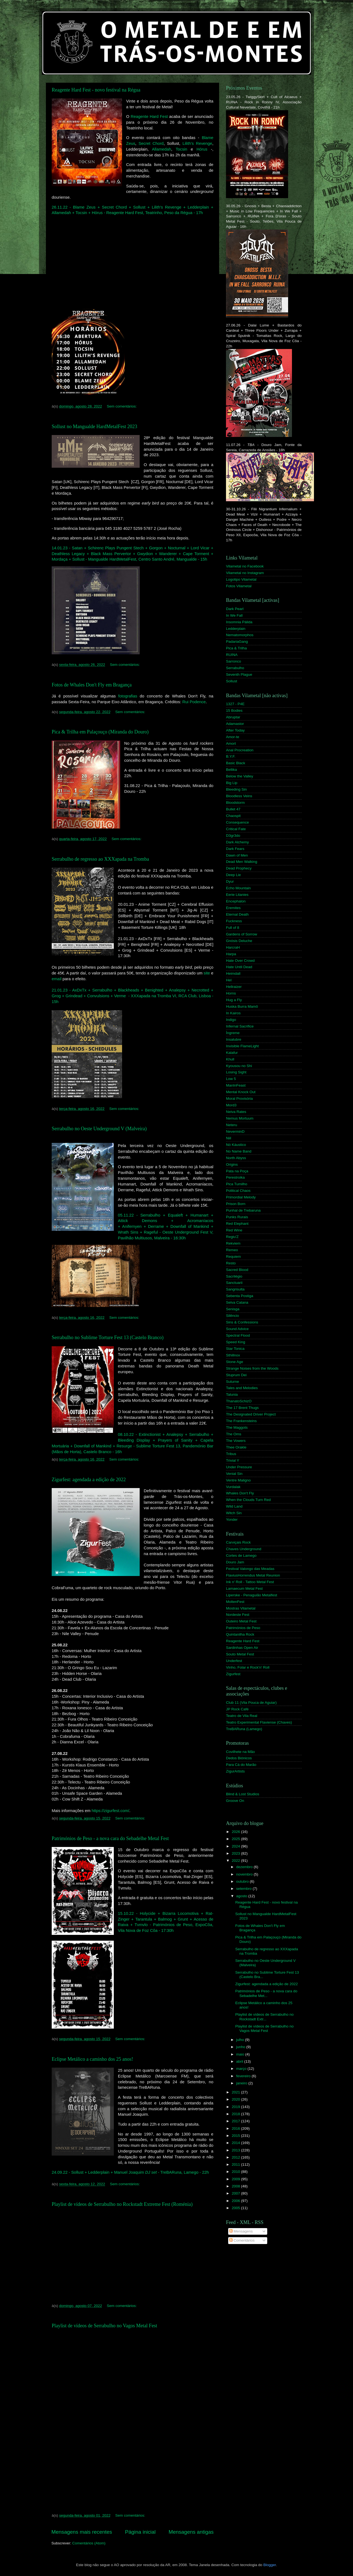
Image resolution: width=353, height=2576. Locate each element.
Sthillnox (233, 1355)
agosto (242, 1896)
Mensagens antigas (191, 2532)
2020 (236, 2099)
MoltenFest (235, 1602)
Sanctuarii (234, 1283)
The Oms (233, 1434)
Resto (231, 1263)
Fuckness (234, 921)
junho (241, 2047)
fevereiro (244, 2076)
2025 (236, 1839)
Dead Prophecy (239, 868)
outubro (243, 1881)
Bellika (231, 770)
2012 (236, 2157)
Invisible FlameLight (242, 1046)
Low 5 (231, 1079)
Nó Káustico (236, 1145)
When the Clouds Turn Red (248, 1500)
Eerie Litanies (237, 895)
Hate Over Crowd (240, 961)
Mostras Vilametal (240, 1608)
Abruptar (233, 717)
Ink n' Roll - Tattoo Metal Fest (250, 1582)
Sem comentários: (122, 406)
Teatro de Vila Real (241, 1716)
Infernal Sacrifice (240, 1026)
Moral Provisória (239, 1098)
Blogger (269, 2565)
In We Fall (234, 615)
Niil (228, 1138)
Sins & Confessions (242, 1322)
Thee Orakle (236, 1447)
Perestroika (235, 1177)
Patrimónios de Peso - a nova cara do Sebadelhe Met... (266, 1993)
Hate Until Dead (239, 967)
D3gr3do (233, 835)
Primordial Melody (241, 1197)
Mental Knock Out (240, 1092)
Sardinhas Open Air (242, 1648)
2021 (236, 2092)
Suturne (232, 1382)
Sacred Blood (237, 1270)
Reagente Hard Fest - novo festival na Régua (96, 90)
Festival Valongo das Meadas (250, 1569)
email (56, 979)
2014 (236, 2143)
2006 (236, 2201)
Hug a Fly (234, 1000)
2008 (236, 2186)
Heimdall (233, 973)
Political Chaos (238, 1191)
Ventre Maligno (238, 1480)
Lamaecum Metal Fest (244, 1588)
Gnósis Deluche (239, 941)
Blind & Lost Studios (242, 1794)
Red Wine (234, 1230)
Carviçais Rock (238, 1542)
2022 (236, 1860)
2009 (236, 2179)
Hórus (202, 149)
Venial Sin (234, 1474)
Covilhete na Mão (240, 1752)
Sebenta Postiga (239, 1296)
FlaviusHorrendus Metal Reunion (253, 1575)
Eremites (233, 908)
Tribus (231, 1454)
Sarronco (233, 661)
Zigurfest (233, 1674)
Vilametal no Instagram (245, 573)
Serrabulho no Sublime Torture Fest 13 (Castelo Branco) (108, 1337)
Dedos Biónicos (239, 1758)
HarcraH (233, 947)
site (206, 973)
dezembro (245, 1867)
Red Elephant (237, 1223)
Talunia (232, 1394)
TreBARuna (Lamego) (244, 1729)
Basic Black (235, 763)
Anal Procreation (239, 750)
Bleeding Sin (236, 789)
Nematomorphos (239, 635)
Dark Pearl (235, 609)
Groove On (235, 1801)
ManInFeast (236, 1085)
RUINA (232, 655)
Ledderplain (236, 629)
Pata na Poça (237, 1171)
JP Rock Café (237, 1709)
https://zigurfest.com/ (110, 1810)
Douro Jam (235, 1562)
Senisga (232, 1309)
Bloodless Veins (239, 796)
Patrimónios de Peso (243, 1628)
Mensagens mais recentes (81, 2532)
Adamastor (235, 724)
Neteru (231, 1125)
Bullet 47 (233, 809)
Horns (231, 993)
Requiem (233, 1256)
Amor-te (232, 737)
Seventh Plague (239, 674)
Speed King (235, 1342)
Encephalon (236, 901)
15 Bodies (234, 710)
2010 (236, 2172)
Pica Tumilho (236, 1184)
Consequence (237, 822)
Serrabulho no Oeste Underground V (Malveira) (99, 1128)
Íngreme (233, 1033)
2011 (236, 2164)
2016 (236, 2128)
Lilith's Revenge (197, 143)
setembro (244, 1889)
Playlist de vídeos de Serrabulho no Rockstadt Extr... (264, 2016)
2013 (236, 2150)
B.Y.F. (230, 756)
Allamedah (161, 149)
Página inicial (140, 2532)
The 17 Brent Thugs (242, 1408)
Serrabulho (235, 668)
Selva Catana (237, 1302)
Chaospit (233, 816)
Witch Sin (234, 1513)
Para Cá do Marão (241, 1765)
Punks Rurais (237, 1217)
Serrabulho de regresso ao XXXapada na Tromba (100, 859)
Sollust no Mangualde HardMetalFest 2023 (94, 426)
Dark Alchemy (237, 842)
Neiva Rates (236, 1112)
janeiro (242, 2083)
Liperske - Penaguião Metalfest (251, 1595)
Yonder (232, 1519)
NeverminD (235, 1131)
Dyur (230, 881)
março (241, 2069)
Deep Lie (233, 875)
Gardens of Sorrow (241, 934)
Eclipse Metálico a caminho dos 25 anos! (92, 2059)
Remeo (232, 1250)
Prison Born (236, 1204)
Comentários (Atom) (89, 2543)
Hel (228, 980)
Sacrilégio (234, 1276)
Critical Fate (236, 829)
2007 (236, 2193)
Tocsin (181, 149)
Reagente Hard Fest (149, 116)
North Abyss (236, 1158)
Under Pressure (239, 1467)
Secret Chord (151, 143)
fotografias (127, 696)
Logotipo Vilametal (241, 579)
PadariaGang (237, 641)
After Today (235, 730)
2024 (236, 1846)
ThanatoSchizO (239, 1401)
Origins (232, 1164)
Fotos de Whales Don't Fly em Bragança (92, 685)
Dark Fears (235, 849)
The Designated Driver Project (251, 1414)
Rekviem (233, 1243)
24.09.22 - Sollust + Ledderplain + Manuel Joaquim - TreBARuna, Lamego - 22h (130, 2172)
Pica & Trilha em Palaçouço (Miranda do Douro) (100, 732)
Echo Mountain (238, 888)
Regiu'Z (232, 1237)
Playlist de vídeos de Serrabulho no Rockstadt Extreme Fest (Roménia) (122, 2204)
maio (240, 2054)
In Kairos (233, 1013)
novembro (245, 1874)
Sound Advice (237, 1329)
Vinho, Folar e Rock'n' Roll (247, 1667)
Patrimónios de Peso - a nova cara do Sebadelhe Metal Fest (110, 1838)
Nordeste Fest (237, 1615)
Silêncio (232, 1316)
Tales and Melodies (242, 1388)
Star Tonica (235, 1349)
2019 (236, 2107)
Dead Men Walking (241, 862)
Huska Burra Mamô (242, 1006)
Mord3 (231, 1105)
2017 (236, 2121)
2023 (236, 1853)
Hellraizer (234, 987)
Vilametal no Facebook (245, 566)
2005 (236, 2208)
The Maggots (237, 1427)
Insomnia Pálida (239, 622)
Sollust (231, 681)
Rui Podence (194, 702)
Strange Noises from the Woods (252, 1368)
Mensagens (241, 2231)
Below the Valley (239, 776)
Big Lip (231, 783)
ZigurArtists (235, 1771)
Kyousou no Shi (239, 1066)
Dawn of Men (237, 855)
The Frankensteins (241, 1421)
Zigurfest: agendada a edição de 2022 (89, 1479)
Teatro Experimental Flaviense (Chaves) (259, 1722)
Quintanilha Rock (240, 1634)
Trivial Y (232, 1460)
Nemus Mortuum (239, 1118)
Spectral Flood (238, 1335)
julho (240, 2040)
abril (240, 2061)
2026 (236, 1832)
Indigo (231, 1020)
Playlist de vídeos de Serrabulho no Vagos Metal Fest (104, 2325)
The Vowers (236, 1441)
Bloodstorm (235, 803)
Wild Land (234, 1506)
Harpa (231, 954)
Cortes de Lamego (241, 1555)
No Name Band (238, 1151)
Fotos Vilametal (239, 586)
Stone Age (234, 1362)
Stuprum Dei (236, 1375)
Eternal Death (237, 914)
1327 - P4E (235, 704)
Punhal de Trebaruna (243, 1210)
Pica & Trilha (236, 648)
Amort (231, 743)
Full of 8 (232, 928)
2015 (236, 2136)
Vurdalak (233, 1487)
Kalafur (232, 1053)
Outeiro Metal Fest (241, 1621)
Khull (230, 1059)
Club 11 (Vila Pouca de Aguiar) (251, 1702)
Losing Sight (236, 1072)
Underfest (234, 1661)
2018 (236, 2114)
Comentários (242, 2240)
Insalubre (233, 1039)
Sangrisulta (235, 1289)
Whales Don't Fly (240, 1493)
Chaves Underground (243, 1549)
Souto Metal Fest (240, 1654)
